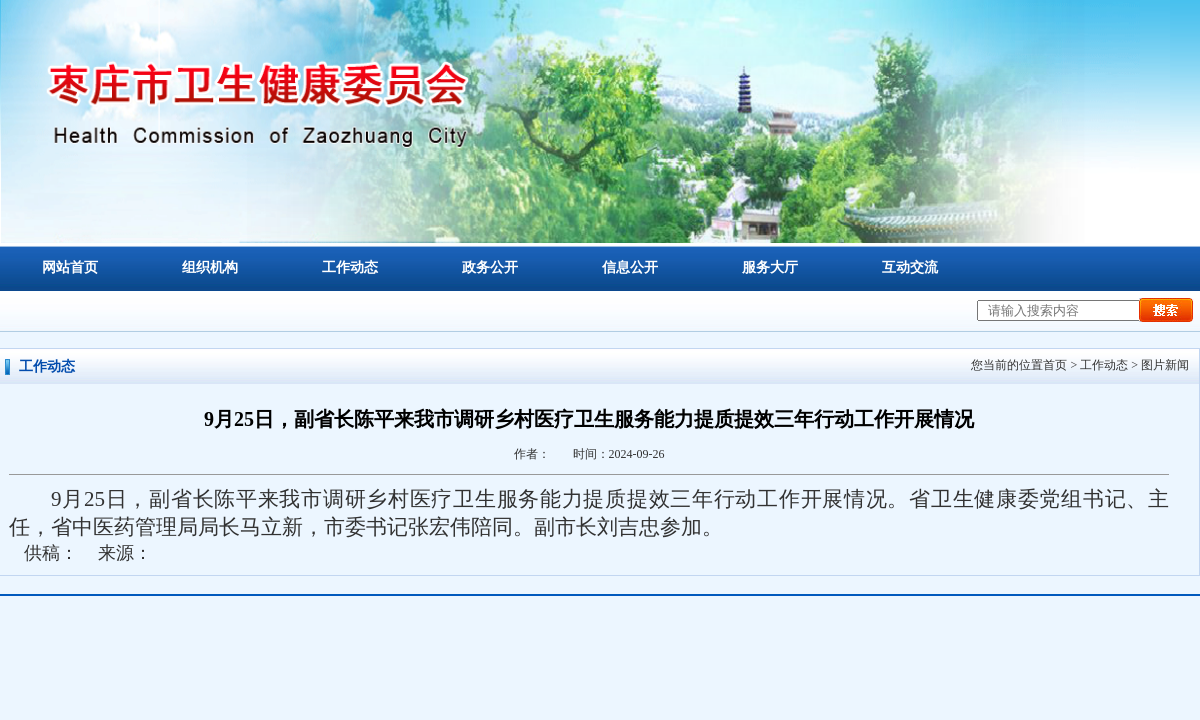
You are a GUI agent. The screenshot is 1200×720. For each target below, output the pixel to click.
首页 (1055, 365)
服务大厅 (770, 267)
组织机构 (210, 267)
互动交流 (910, 267)
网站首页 (70, 267)
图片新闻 (1165, 365)
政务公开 (490, 267)
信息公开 (630, 267)
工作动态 (350, 267)
